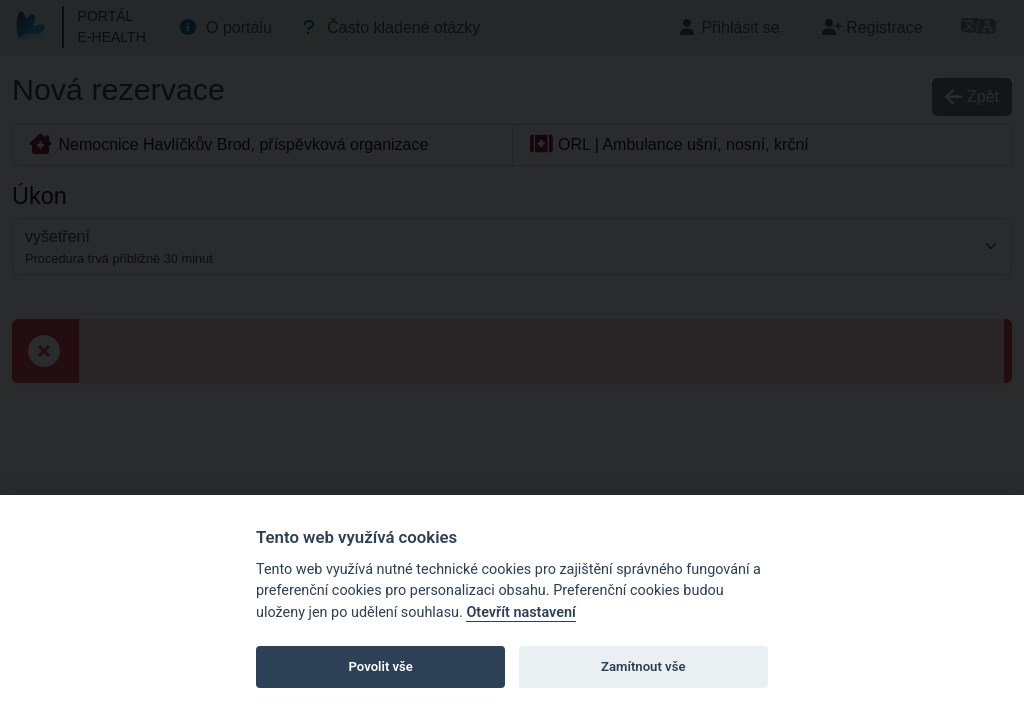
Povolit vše (381, 666)
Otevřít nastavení (520, 612)
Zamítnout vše (643, 666)
